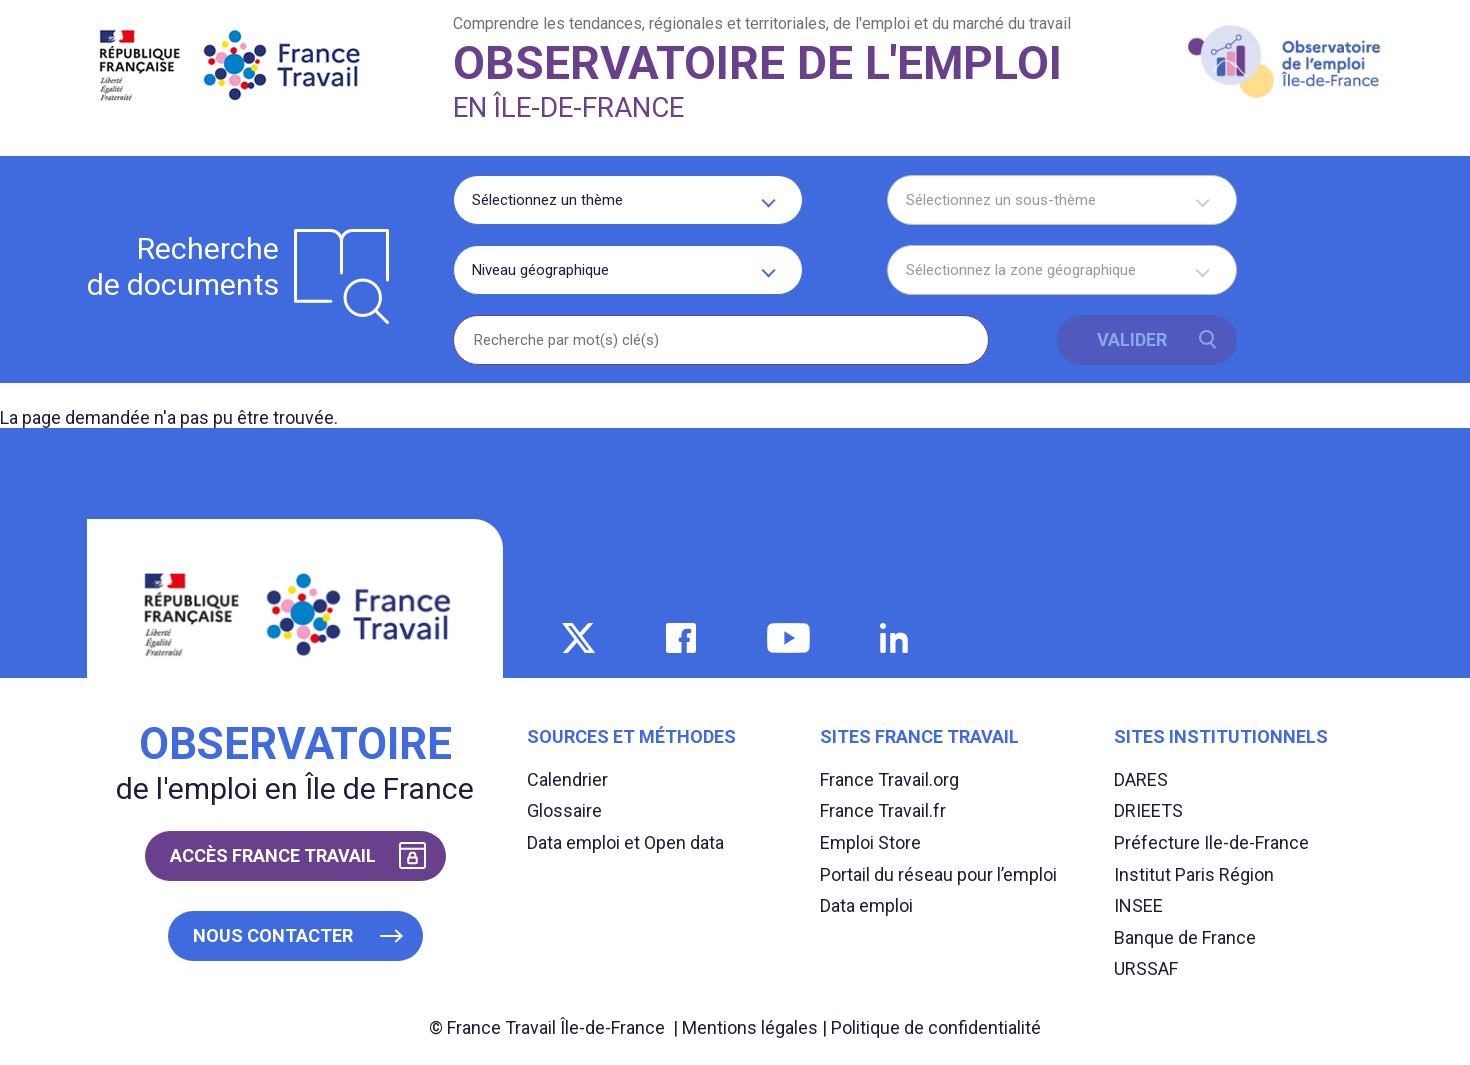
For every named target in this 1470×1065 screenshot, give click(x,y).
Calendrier (567, 779)
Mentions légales (750, 1027)
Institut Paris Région (1194, 874)
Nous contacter (273, 935)
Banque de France (1185, 937)
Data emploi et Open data (625, 842)
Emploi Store (870, 842)
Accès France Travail (273, 855)
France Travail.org (889, 779)
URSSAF (1146, 968)
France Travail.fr (883, 810)
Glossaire (564, 810)
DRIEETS (1148, 810)
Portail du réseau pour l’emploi (938, 874)
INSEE (1138, 905)
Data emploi (866, 905)
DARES (1141, 779)
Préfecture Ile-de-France (1211, 842)
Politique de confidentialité (936, 1027)
